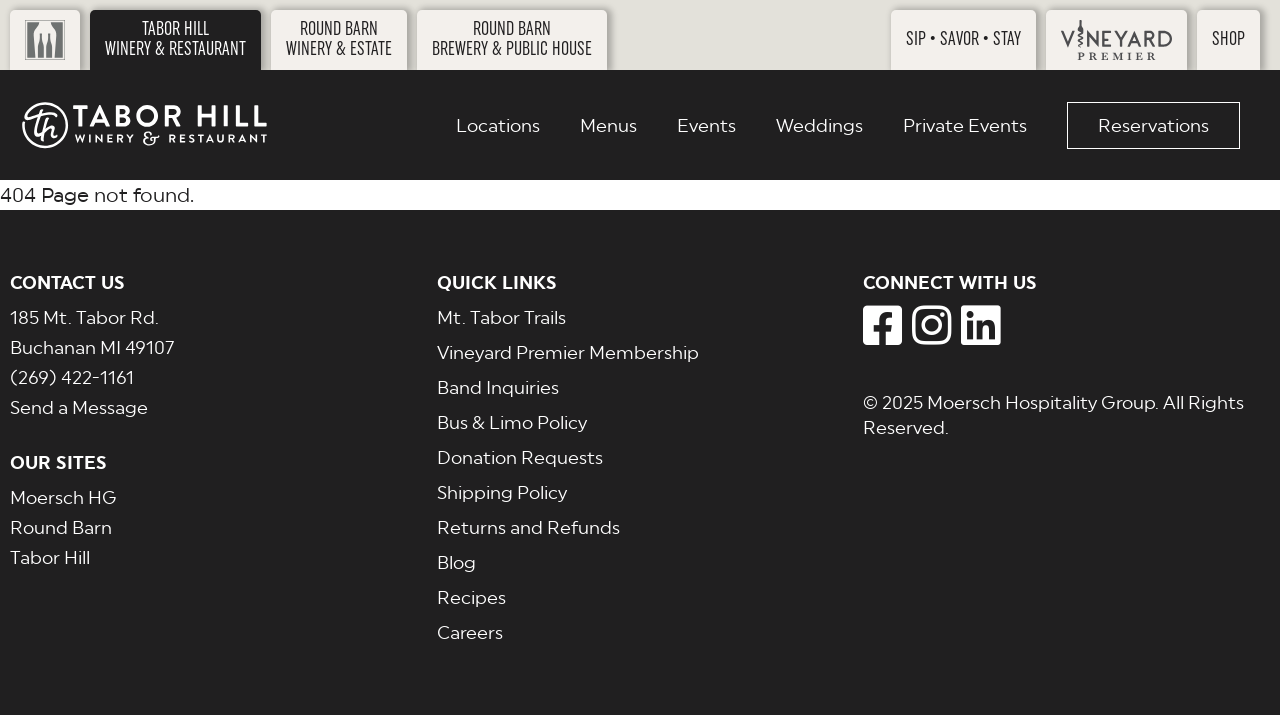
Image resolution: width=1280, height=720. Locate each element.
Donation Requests (520, 457)
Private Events (965, 125)
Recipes (471, 597)
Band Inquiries (498, 387)
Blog (456, 562)
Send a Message (79, 407)
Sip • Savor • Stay (963, 40)
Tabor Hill (50, 557)
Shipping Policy (502, 492)
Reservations (1153, 125)
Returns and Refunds (528, 527)
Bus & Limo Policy (512, 422)
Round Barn (61, 527)
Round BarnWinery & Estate (339, 40)
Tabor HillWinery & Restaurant (175, 40)
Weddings (819, 125)
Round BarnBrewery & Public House (512, 40)
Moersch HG (63, 497)
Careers (470, 632)
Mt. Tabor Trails (501, 317)
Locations (498, 125)
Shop (1228, 40)
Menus (608, 125)
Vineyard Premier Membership (568, 352)
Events (706, 125)
